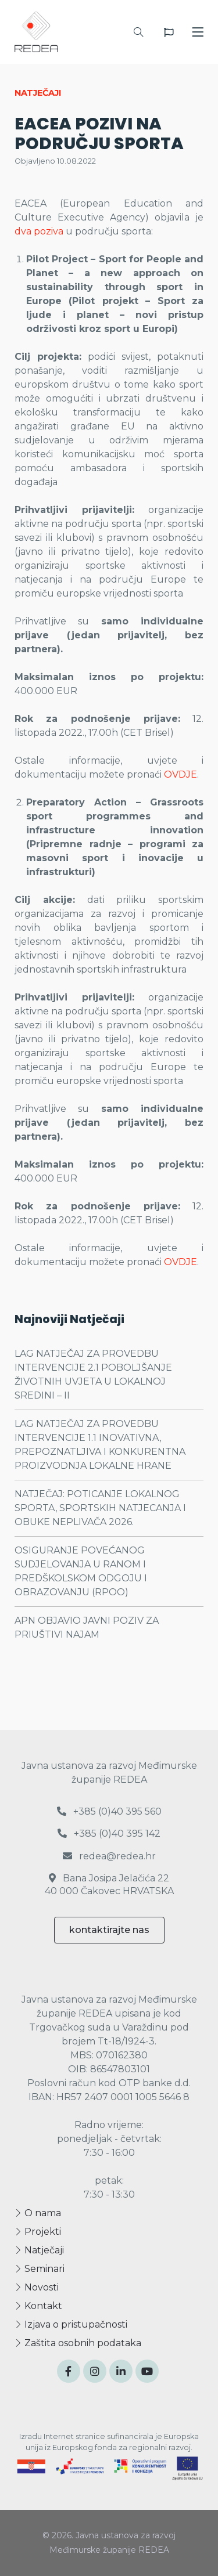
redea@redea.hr (109, 1856)
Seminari (40, 2268)
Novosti (37, 2287)
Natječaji (39, 2250)
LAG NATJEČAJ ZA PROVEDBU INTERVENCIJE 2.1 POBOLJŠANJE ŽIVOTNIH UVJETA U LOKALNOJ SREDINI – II (93, 1374)
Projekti (38, 2231)
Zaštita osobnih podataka (78, 2343)
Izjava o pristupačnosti (71, 2324)
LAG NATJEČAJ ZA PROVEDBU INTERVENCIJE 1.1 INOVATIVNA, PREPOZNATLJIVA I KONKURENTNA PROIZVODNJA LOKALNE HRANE (100, 1444)
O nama (38, 2213)
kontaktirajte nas (109, 1929)
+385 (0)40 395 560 (109, 1811)
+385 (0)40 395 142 (109, 1833)
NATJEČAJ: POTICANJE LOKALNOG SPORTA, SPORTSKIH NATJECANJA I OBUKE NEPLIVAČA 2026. (100, 1507)
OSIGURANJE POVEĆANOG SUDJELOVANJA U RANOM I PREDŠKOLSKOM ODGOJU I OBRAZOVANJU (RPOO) (81, 1571)
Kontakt (38, 2305)
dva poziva (39, 231)
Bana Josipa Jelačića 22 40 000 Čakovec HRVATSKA (109, 1884)
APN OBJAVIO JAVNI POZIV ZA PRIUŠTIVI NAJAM (87, 1627)
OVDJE (180, 774)
